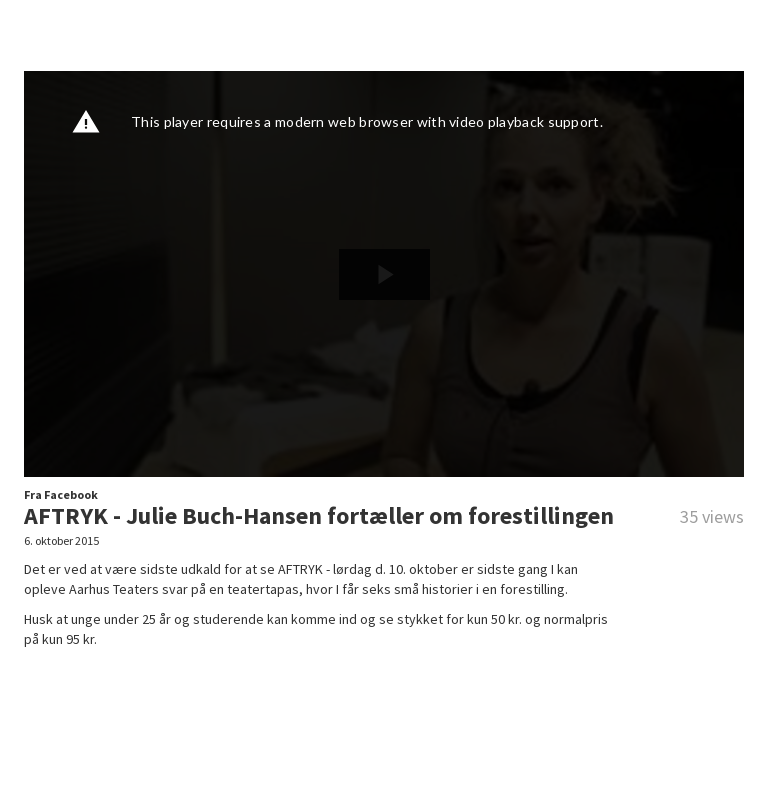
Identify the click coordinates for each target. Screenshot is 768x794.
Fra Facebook (61, 494)
